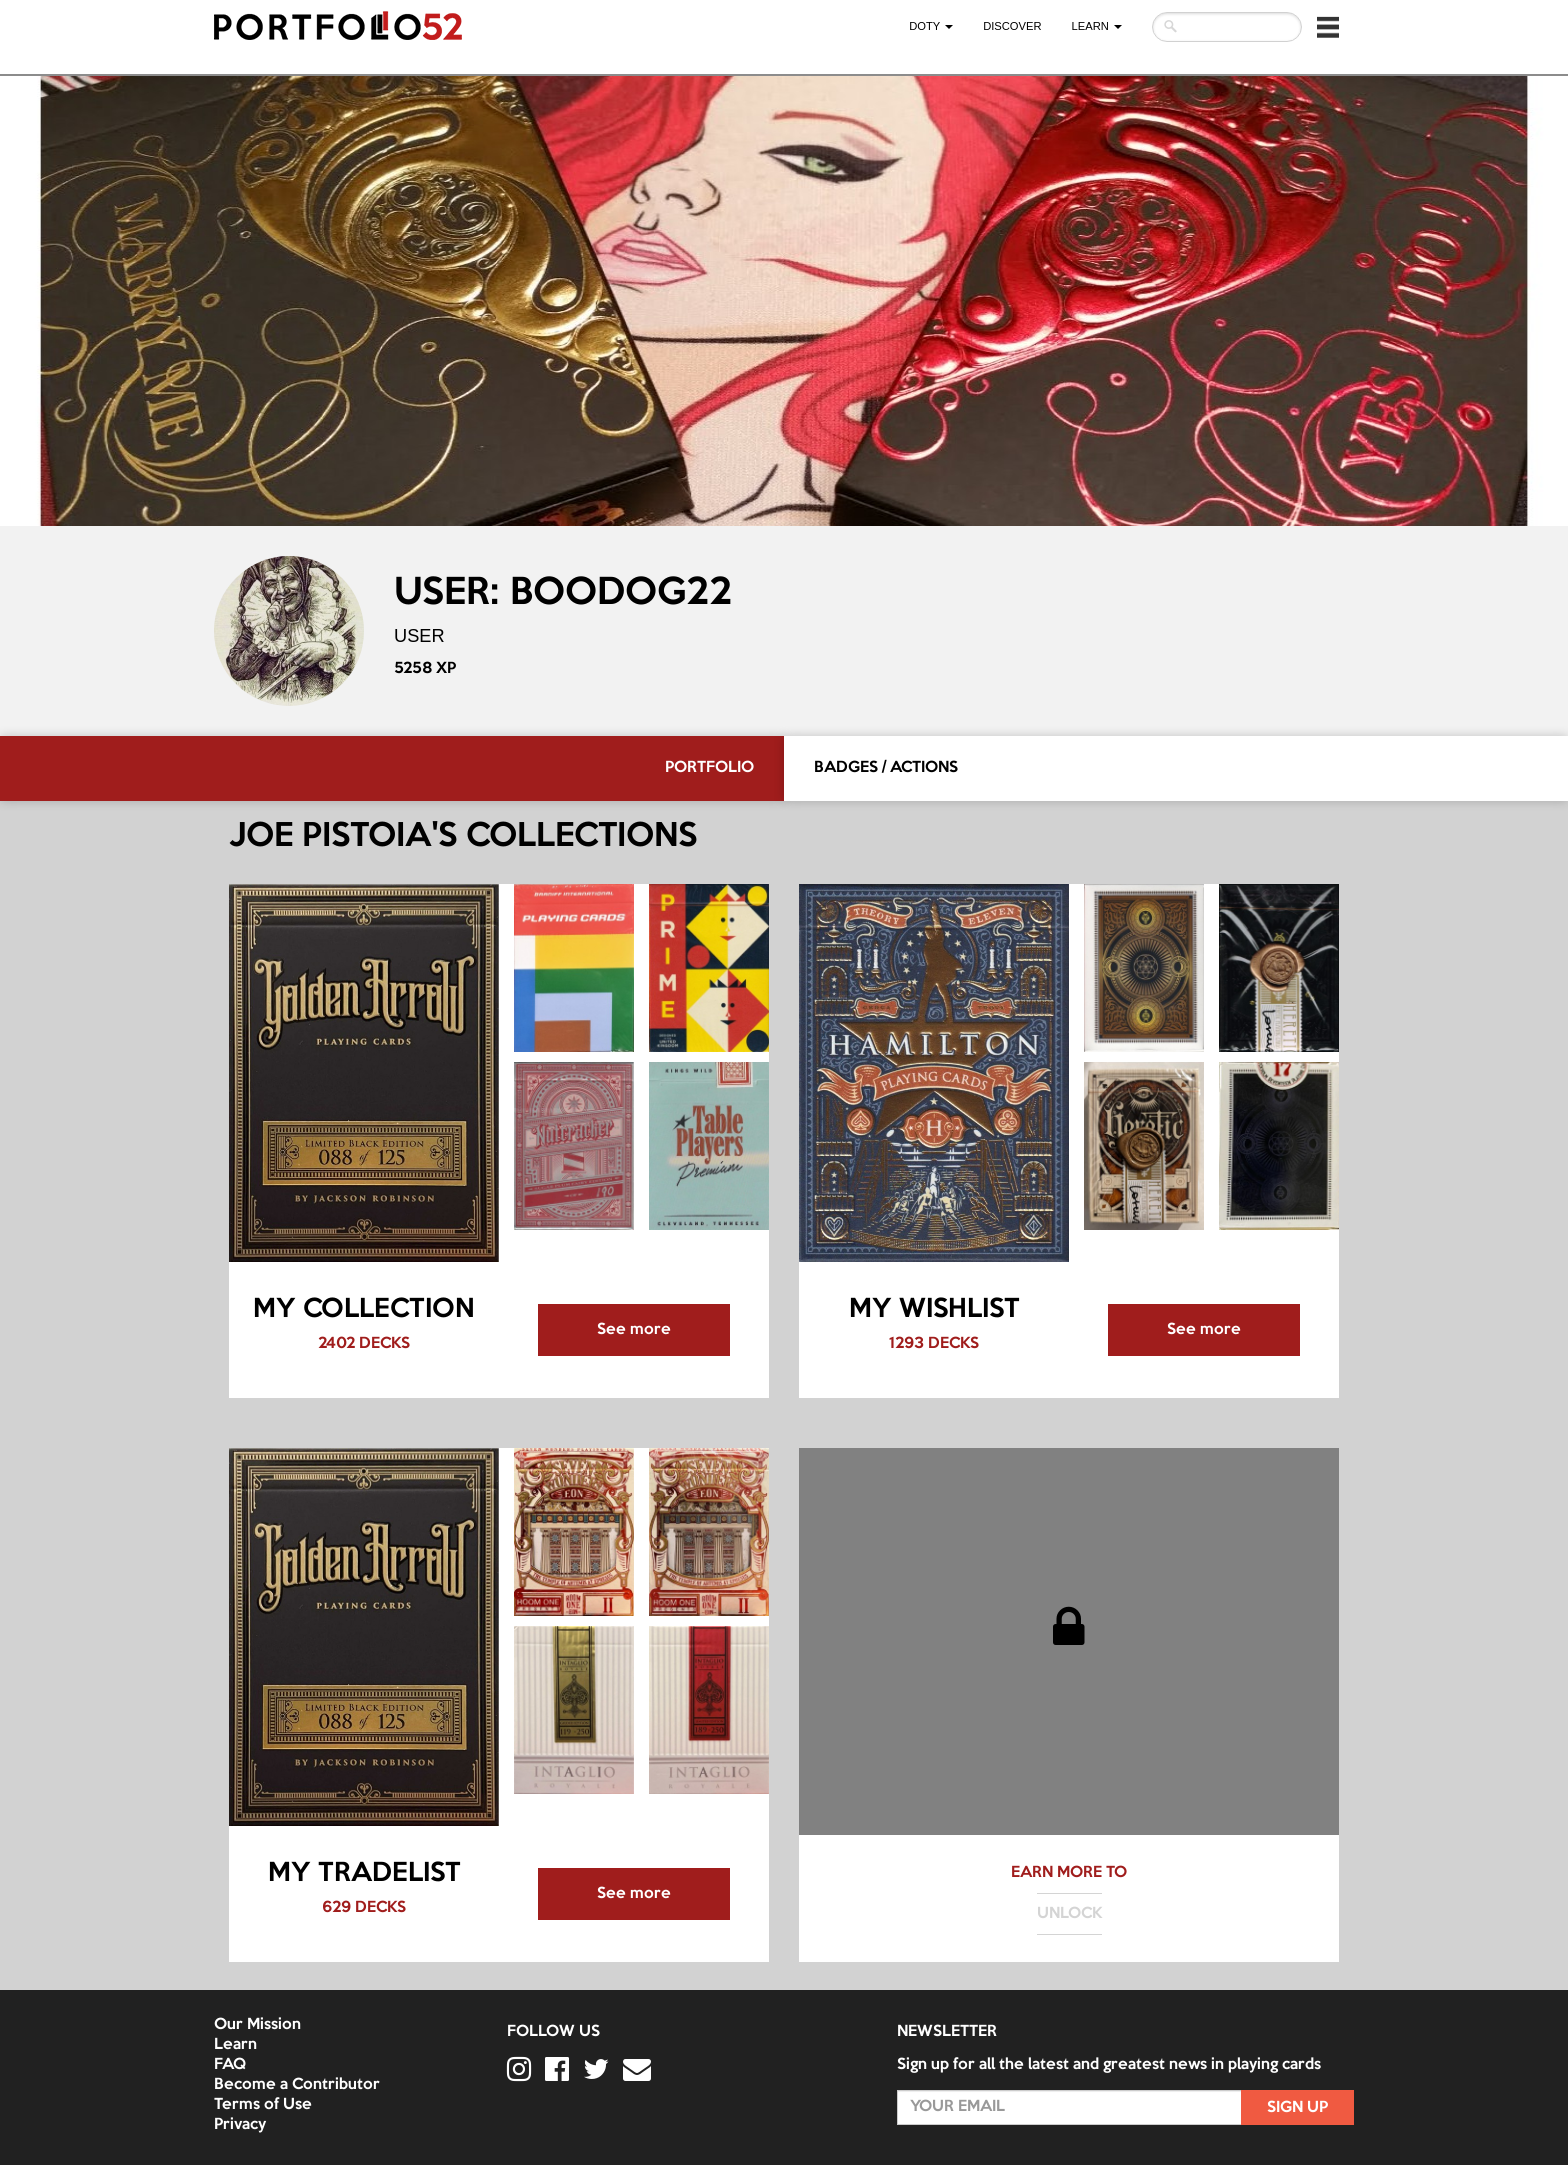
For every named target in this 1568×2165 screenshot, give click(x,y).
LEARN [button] (1097, 26)
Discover (1012, 26)
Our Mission (257, 2025)
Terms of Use (263, 2105)
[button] (1328, 27)
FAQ (230, 2065)
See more (634, 1330)
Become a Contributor (297, 2085)
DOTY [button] (931, 26)
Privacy (240, 2125)
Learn (235, 2045)
